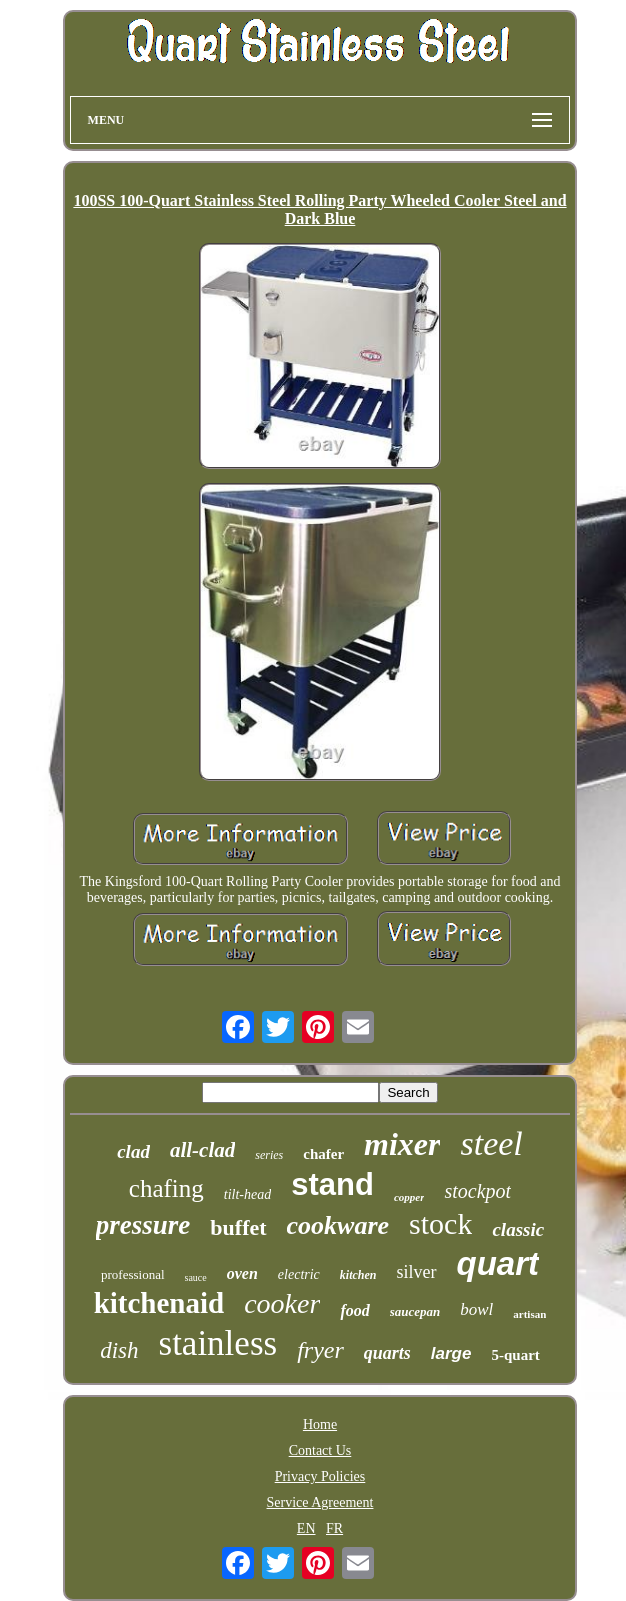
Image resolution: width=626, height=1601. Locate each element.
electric (299, 1274)
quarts (387, 1353)
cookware (338, 1225)
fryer (320, 1350)
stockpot (477, 1191)
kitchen (358, 1275)
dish (119, 1350)
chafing (166, 1188)
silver (417, 1272)
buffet (238, 1227)
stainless (218, 1343)
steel (491, 1143)
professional (133, 1274)
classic (518, 1229)
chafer (323, 1154)
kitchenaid (159, 1303)
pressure (143, 1225)
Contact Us (320, 1450)
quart (498, 1263)
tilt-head (247, 1194)
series (269, 1155)
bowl (476, 1309)
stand (332, 1184)
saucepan (415, 1311)
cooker (282, 1303)
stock (440, 1223)
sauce (196, 1277)
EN (306, 1528)
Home (320, 1424)
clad (133, 1151)
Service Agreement (320, 1502)
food (354, 1310)
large (451, 1353)
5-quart (515, 1355)
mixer (402, 1144)
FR (334, 1528)
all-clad (202, 1150)
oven (242, 1273)
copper (409, 1197)
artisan (529, 1314)
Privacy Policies (320, 1476)
